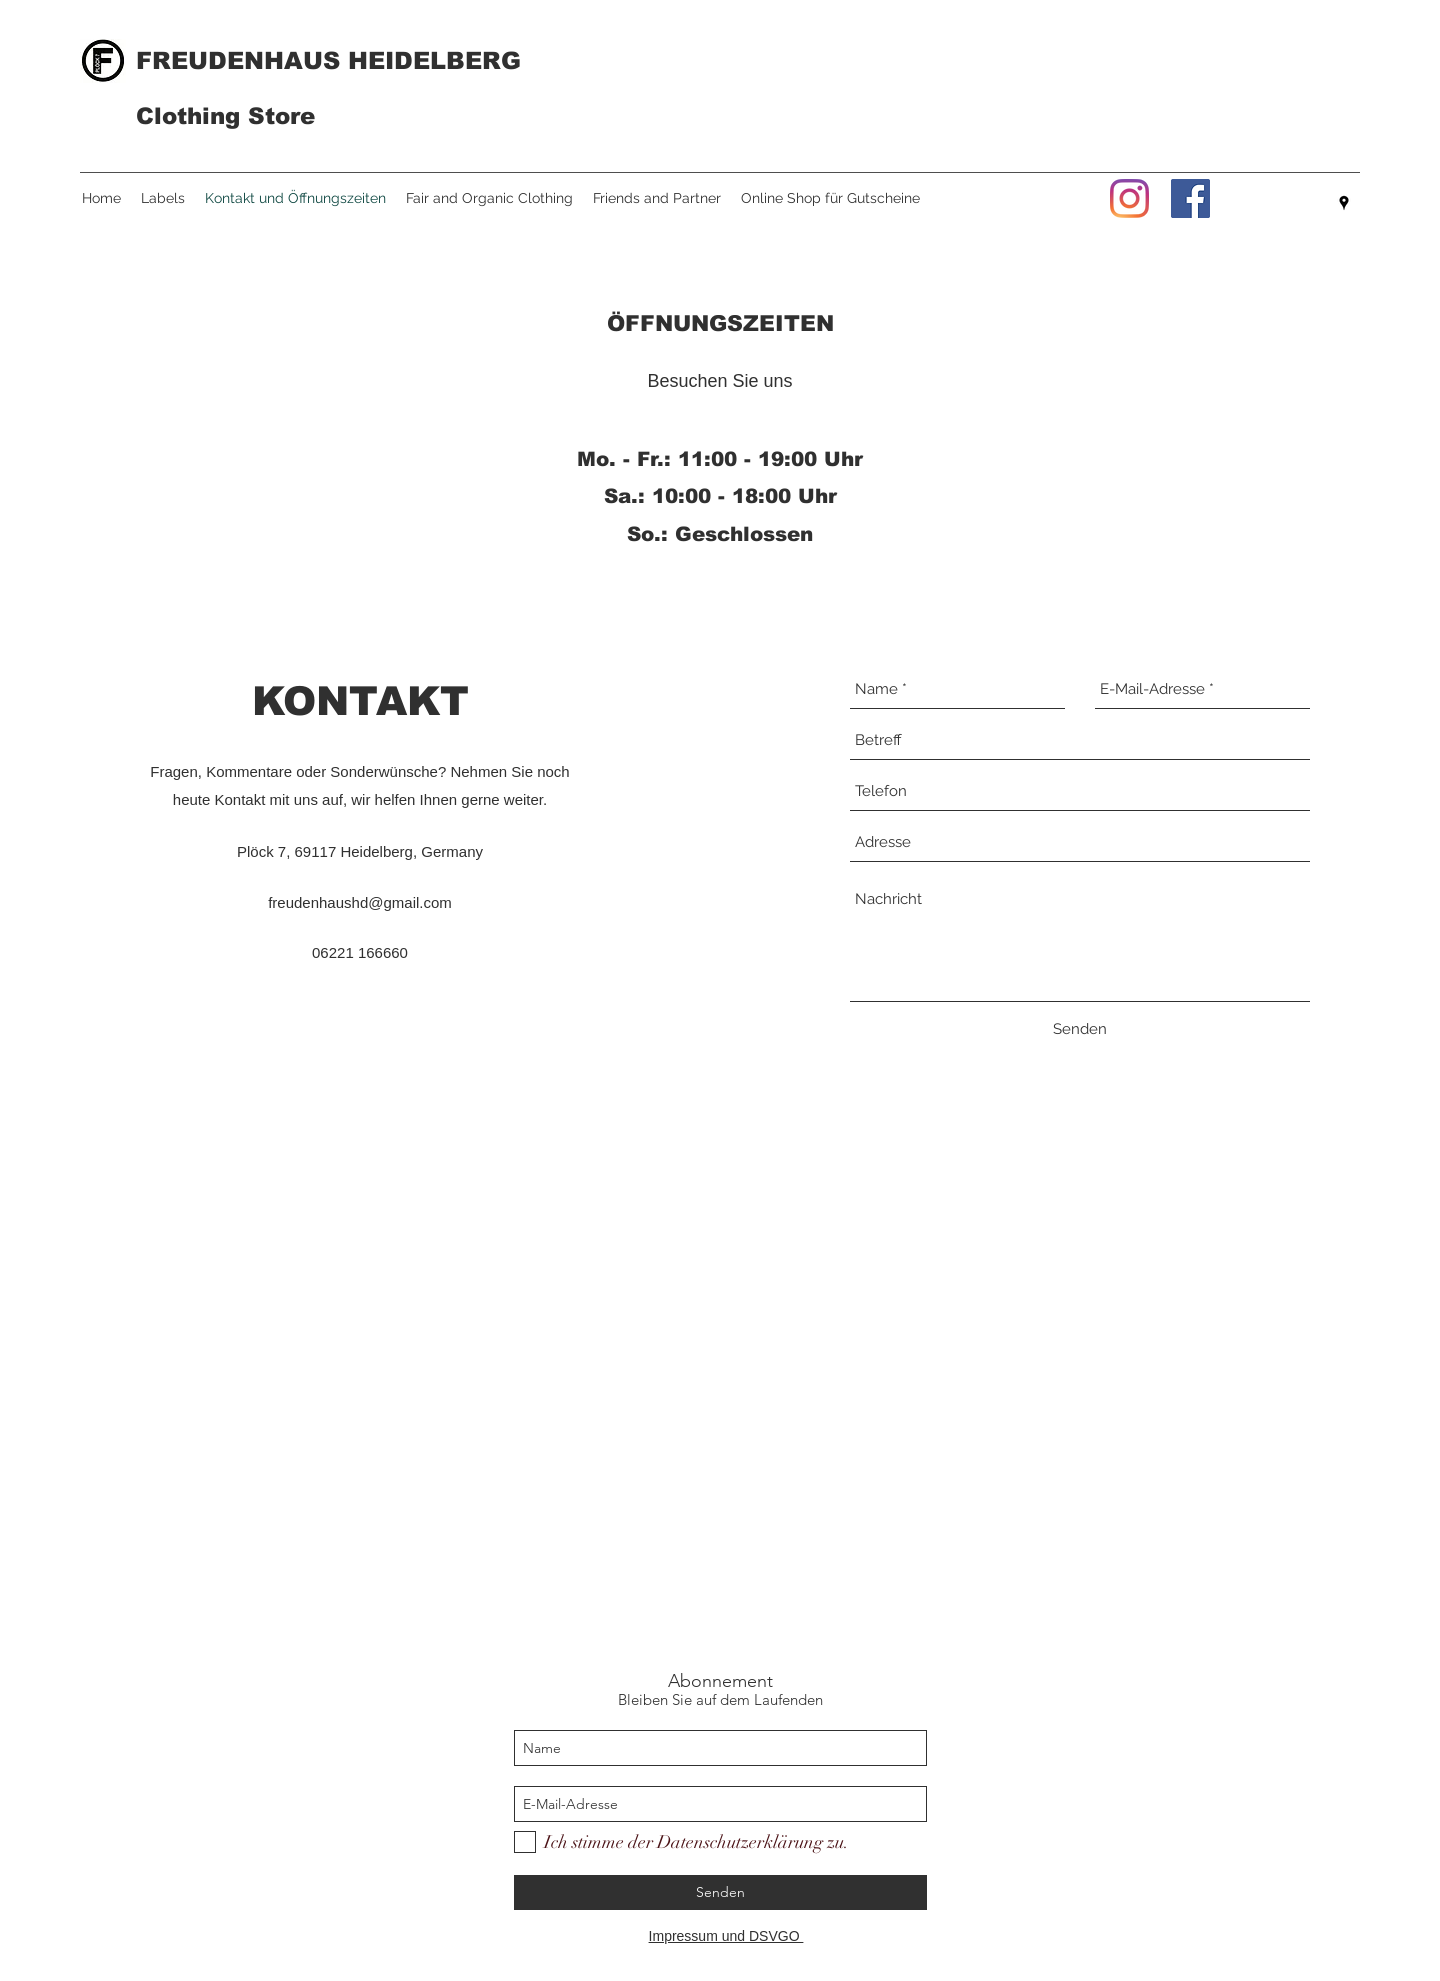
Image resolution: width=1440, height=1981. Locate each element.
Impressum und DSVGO (726, 1936)
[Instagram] (1129, 198)
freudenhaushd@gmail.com (360, 902)
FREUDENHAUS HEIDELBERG (328, 60)
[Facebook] (1190, 198)
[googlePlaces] (1344, 203)
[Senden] (1080, 1029)
